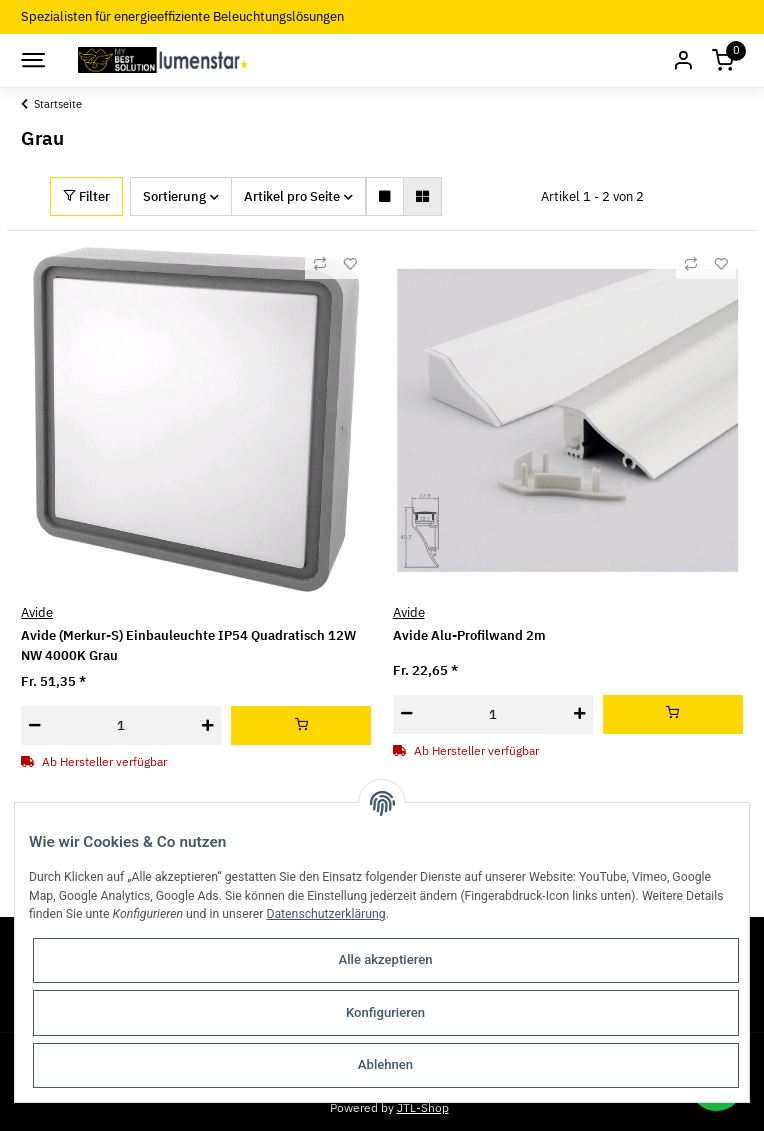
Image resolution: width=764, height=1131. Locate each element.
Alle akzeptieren (386, 959)
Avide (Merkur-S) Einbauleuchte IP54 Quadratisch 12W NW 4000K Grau (188, 645)
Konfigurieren (385, 1012)
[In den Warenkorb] (301, 725)
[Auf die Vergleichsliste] (320, 264)
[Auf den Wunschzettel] (350, 264)
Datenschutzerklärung (325, 914)
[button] (683, 60)
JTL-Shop (423, 1107)
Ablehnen (385, 1064)
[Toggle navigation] (32, 60)
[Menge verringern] (34, 725)
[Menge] (121, 725)
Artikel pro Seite (292, 196)
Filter (86, 196)
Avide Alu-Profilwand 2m (469, 635)
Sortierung (174, 196)
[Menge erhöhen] (207, 725)
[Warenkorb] (723, 60)
